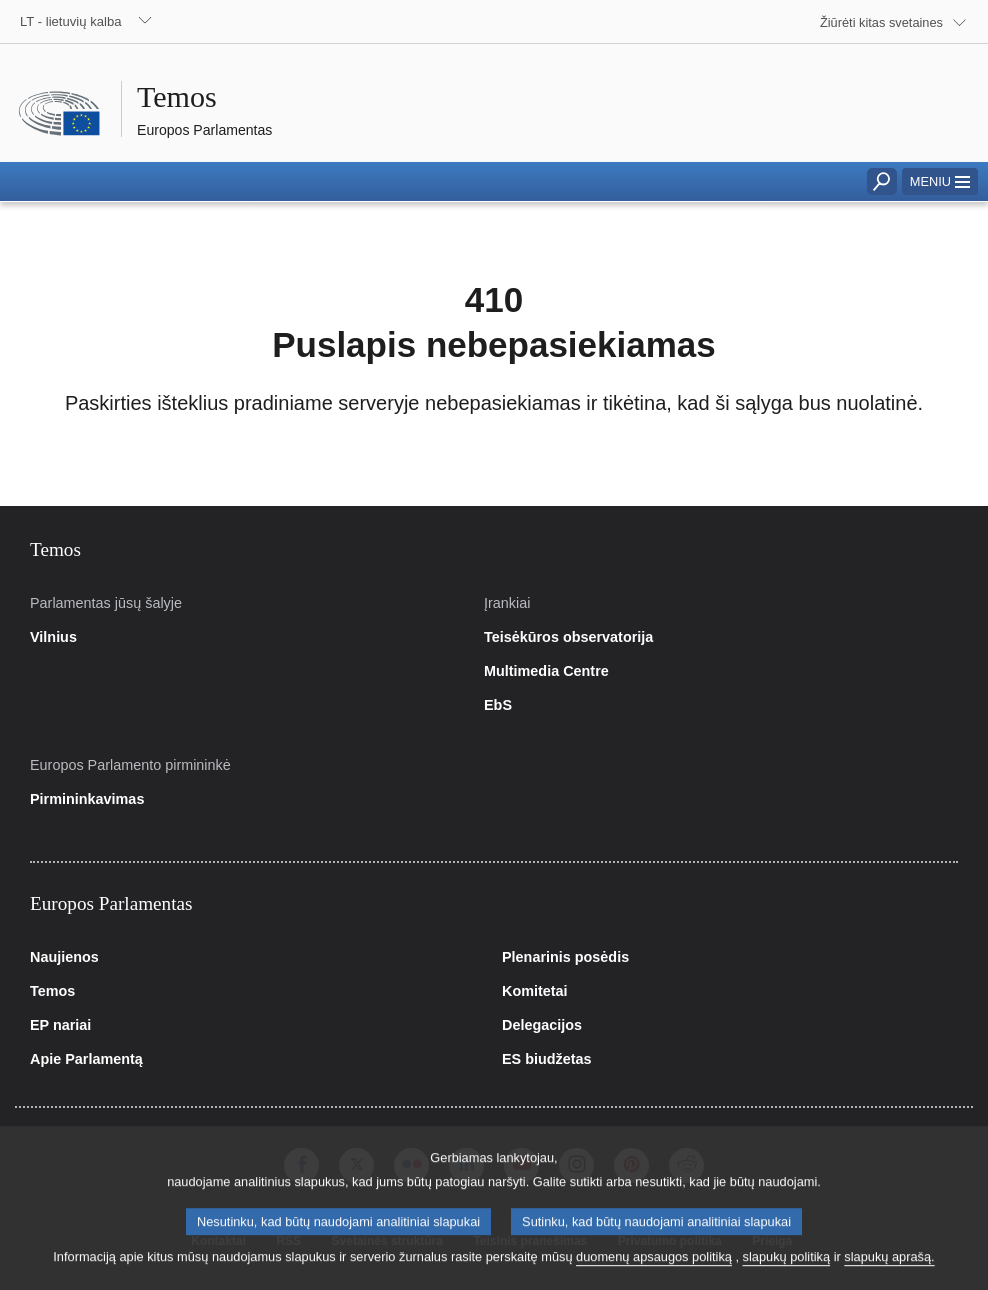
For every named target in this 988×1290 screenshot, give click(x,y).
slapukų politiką (787, 1268)
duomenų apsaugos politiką (654, 1268)
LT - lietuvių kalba (71, 21)
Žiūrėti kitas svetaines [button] (881, 22)
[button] (940, 181)
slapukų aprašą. (889, 1268)
